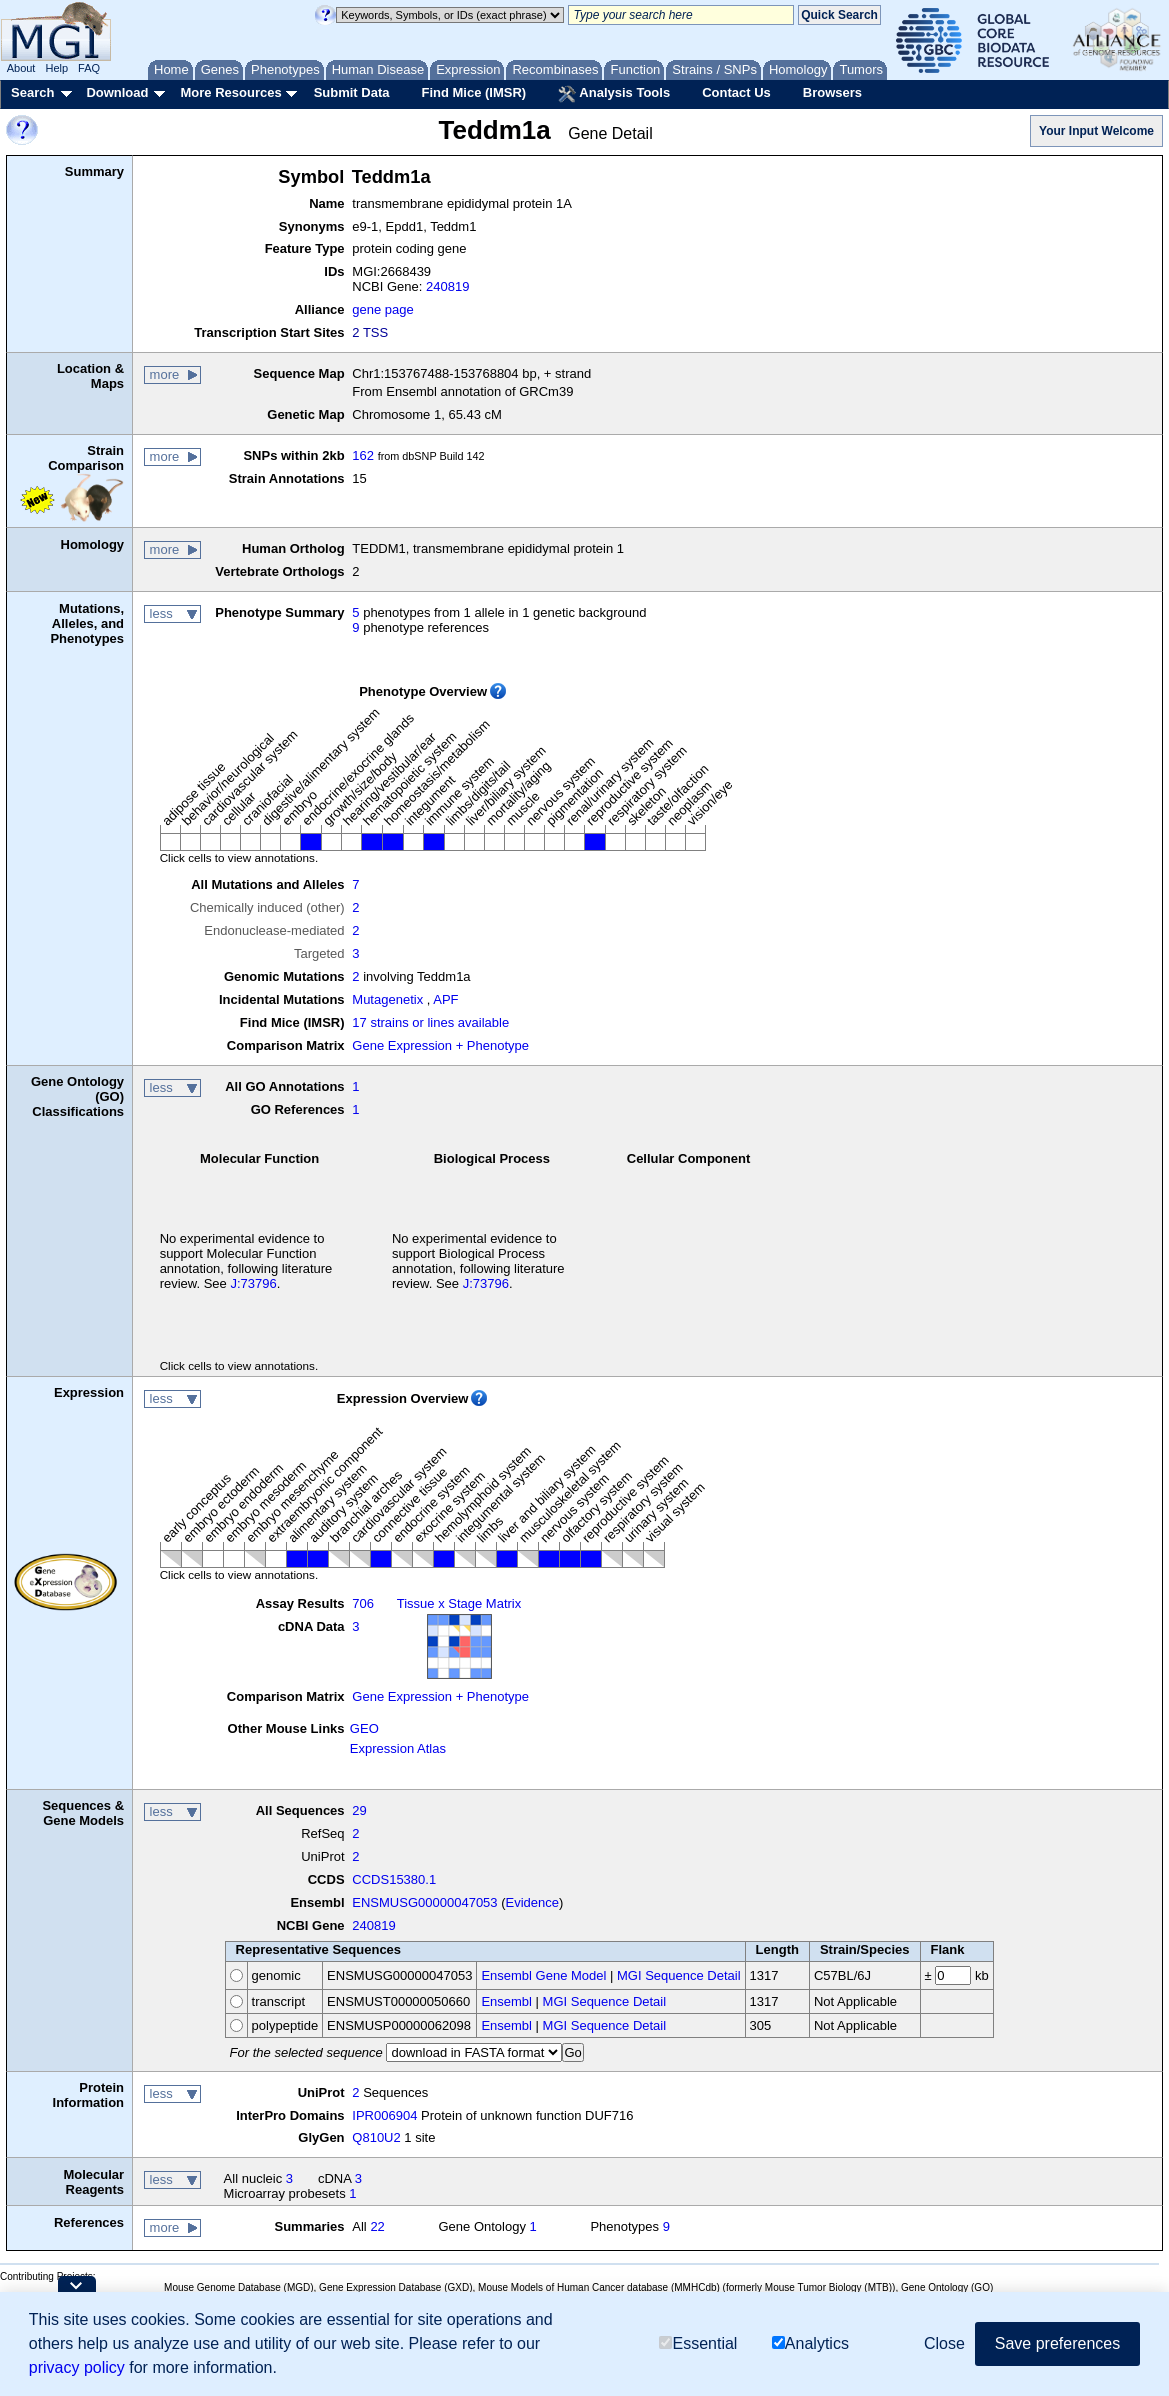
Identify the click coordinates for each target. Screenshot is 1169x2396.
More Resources (230, 92)
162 (363, 455)
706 (363, 1603)
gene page (382, 309)
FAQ (89, 68)
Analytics (810, 2343)
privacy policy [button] (77, 2367)
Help (56, 68)
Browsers (832, 92)
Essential (698, 2343)
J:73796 (253, 1283)
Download (117, 92)
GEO (364, 1728)
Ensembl (506, 2001)
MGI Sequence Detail (679, 1975)
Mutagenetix (387, 999)
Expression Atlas (398, 1748)
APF (445, 999)
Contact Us (736, 92)
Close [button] (944, 2343)
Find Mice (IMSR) (473, 92)
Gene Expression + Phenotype (440, 1045)
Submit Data (352, 92)
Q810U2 (376, 2137)
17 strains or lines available (430, 1022)
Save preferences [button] (1057, 2343)
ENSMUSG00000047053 (424, 1902)
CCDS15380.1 (394, 1879)
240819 (447, 286)
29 (359, 1810)
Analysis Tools (614, 94)
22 (377, 2226)
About (21, 68)
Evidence (532, 1902)
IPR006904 (384, 2115)
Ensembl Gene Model (543, 1975)
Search (32, 92)
